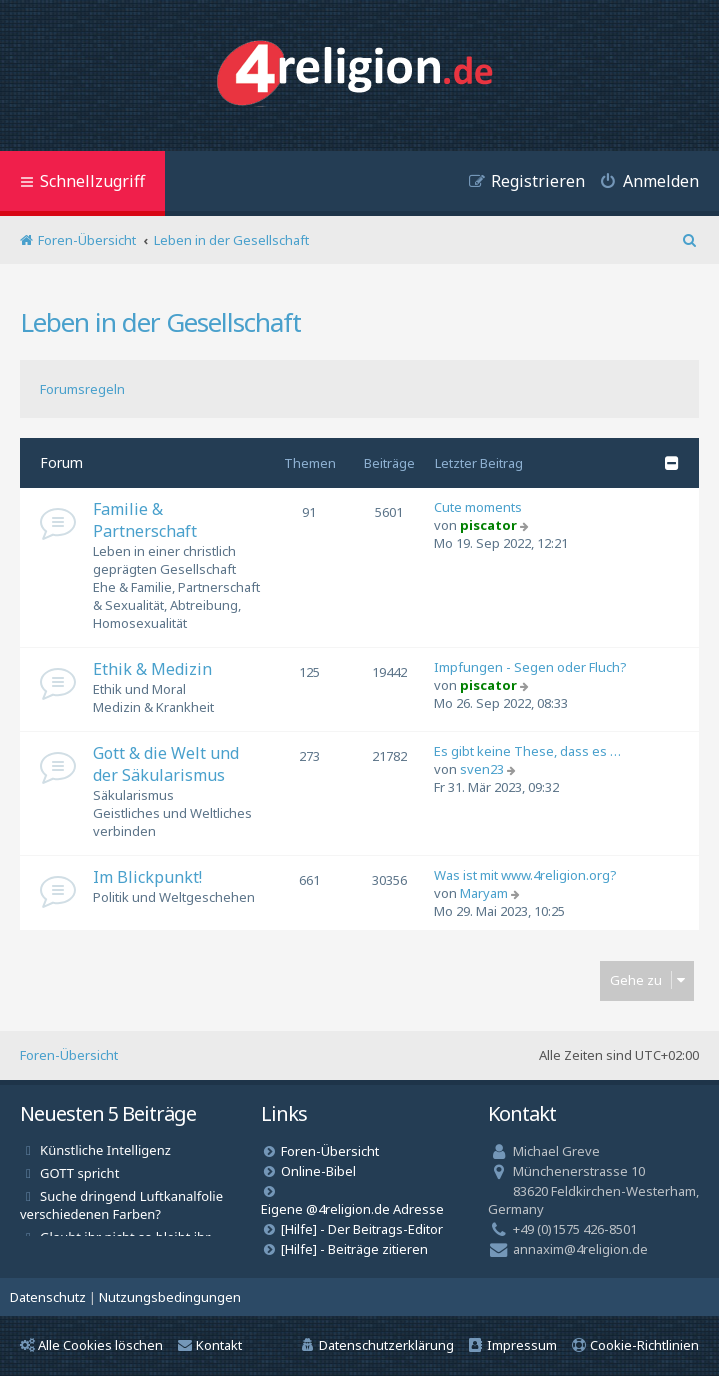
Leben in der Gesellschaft (160, 322)
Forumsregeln (82, 389)
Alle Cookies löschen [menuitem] (91, 1345)
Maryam (484, 893)
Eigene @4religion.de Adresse (352, 1209)
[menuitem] (642, 183)
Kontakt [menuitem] (210, 1345)
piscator (488, 525)
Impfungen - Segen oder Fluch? (530, 667)
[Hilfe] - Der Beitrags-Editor (362, 1229)
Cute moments (478, 507)
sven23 (482, 769)
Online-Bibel (318, 1171)
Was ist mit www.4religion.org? (525, 875)
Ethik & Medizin (152, 669)
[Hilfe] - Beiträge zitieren (354, 1249)
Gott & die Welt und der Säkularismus (166, 764)
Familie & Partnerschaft (145, 520)
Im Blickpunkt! (147, 877)
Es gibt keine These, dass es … (527, 751)
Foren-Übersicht (69, 1055)
